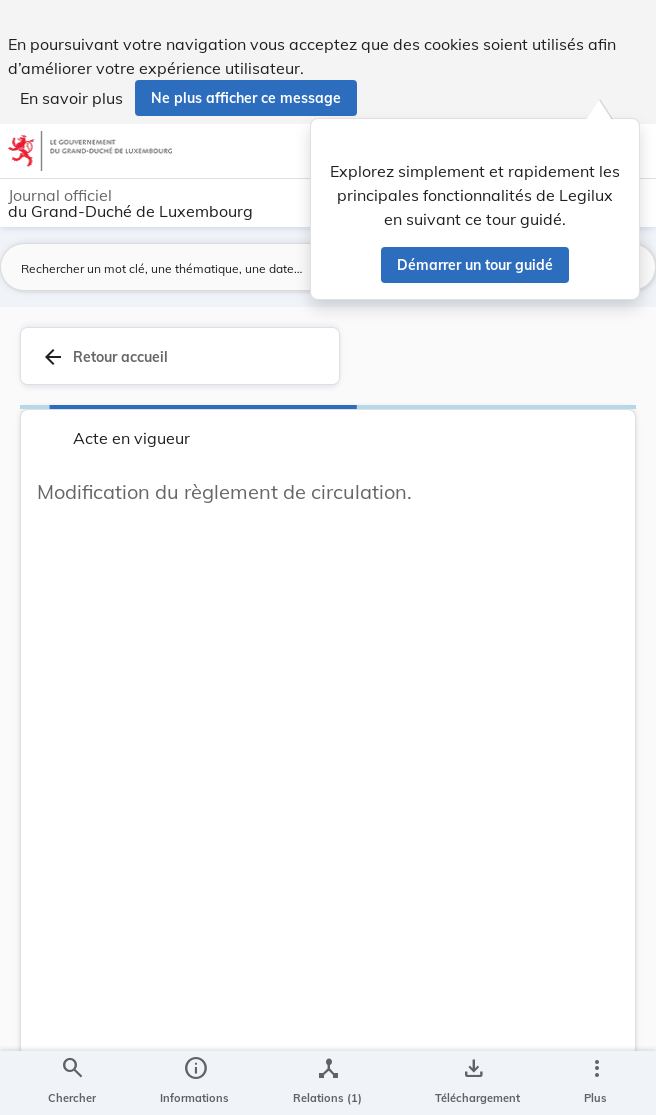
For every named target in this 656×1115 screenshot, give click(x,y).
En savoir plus (71, 98)
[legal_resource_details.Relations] (327, 1083)
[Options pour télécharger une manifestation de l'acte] (473, 1083)
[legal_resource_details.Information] (194, 1083)
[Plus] (596, 1083)
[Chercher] (72, 1083)
